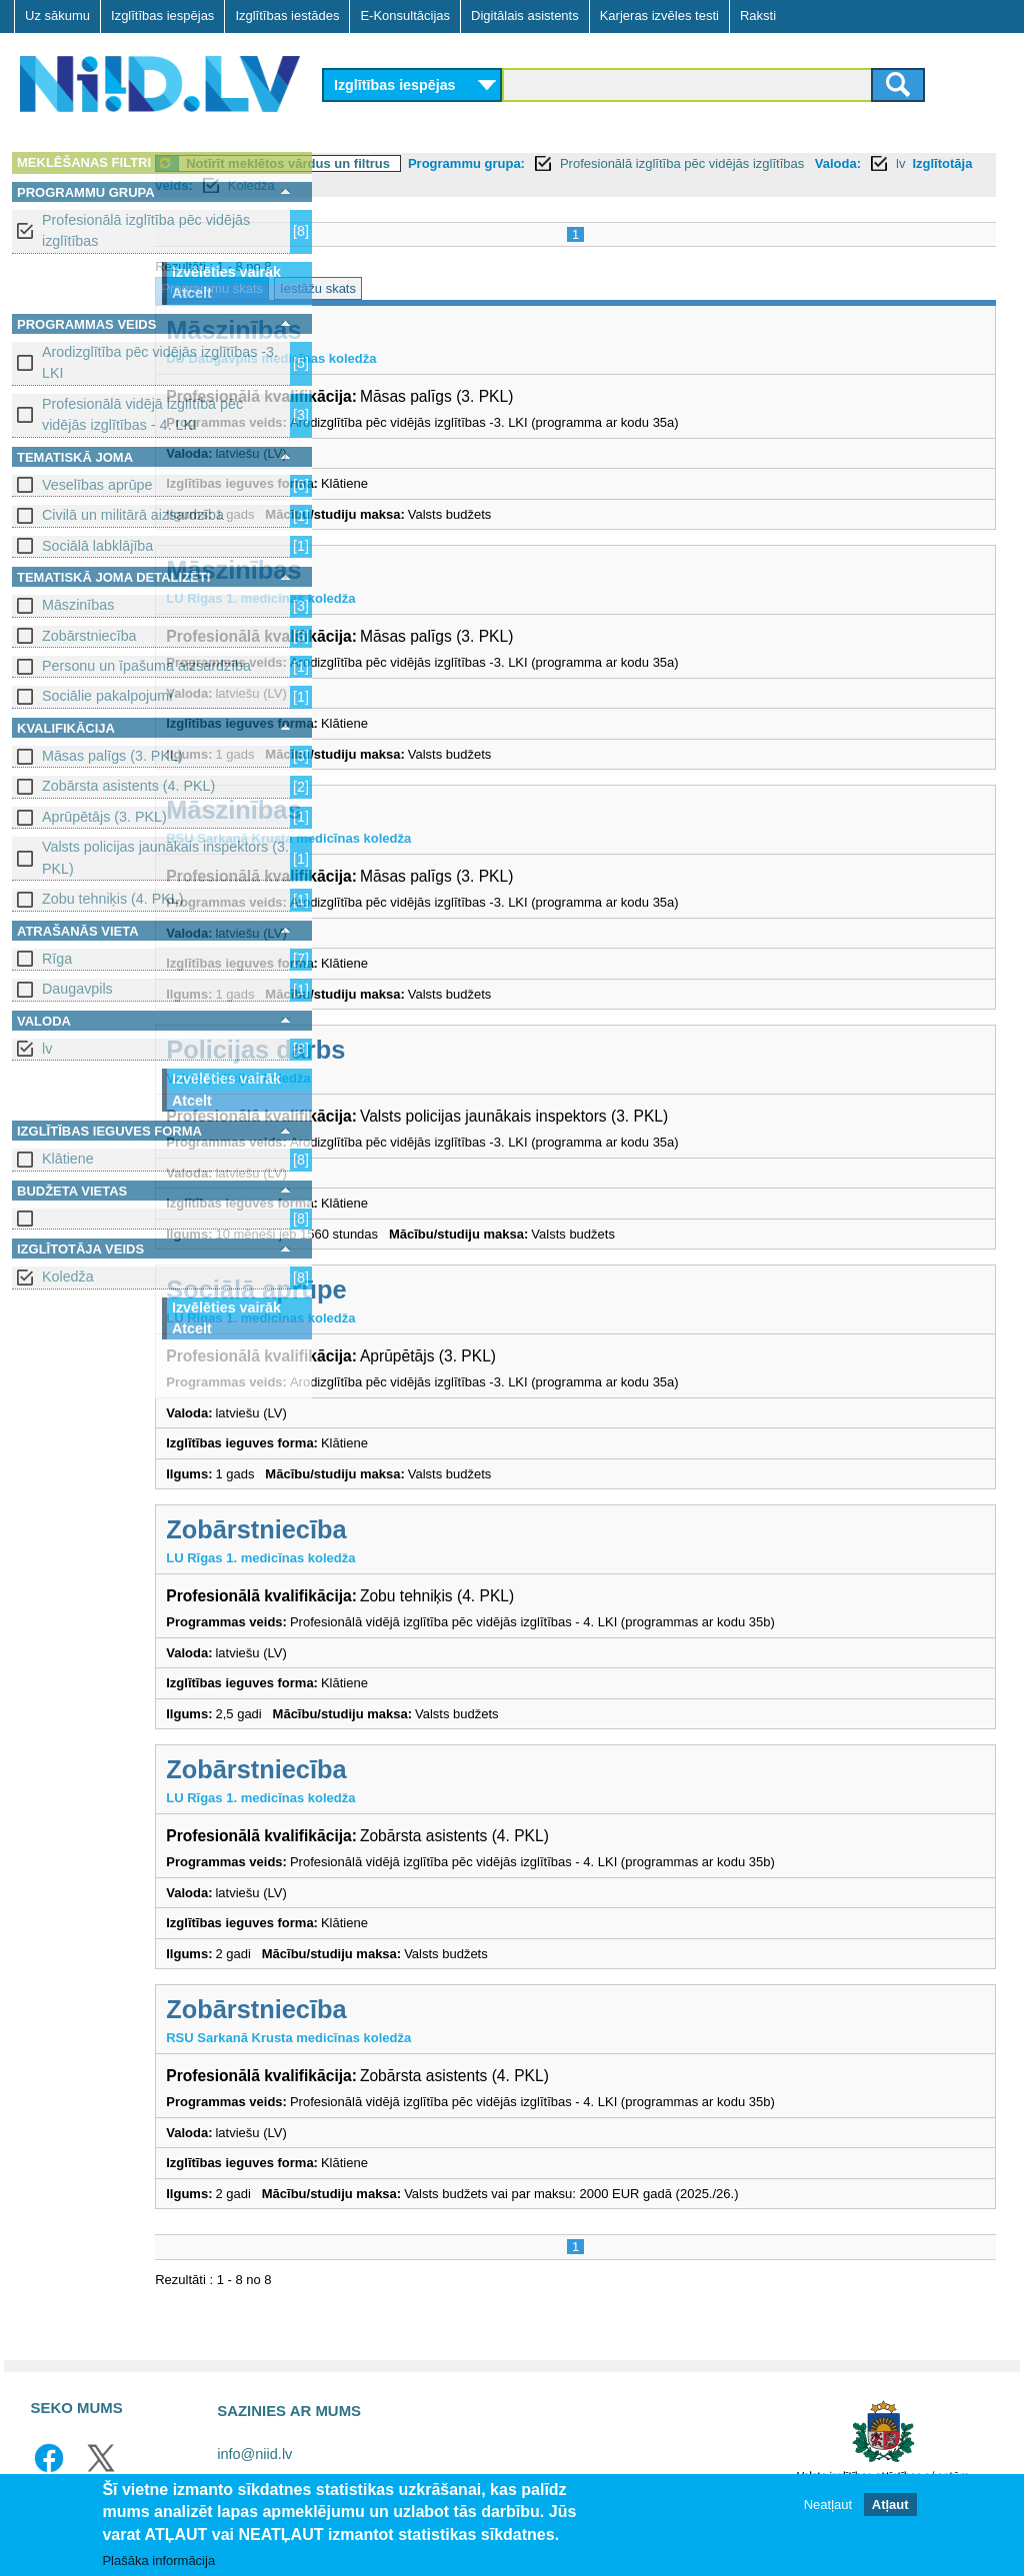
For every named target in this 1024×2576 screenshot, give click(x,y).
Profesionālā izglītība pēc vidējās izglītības (146, 230)
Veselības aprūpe (97, 485)
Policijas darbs (428, 1050)
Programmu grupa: (639, 163)
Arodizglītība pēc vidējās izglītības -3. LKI (160, 362)
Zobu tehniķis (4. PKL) (112, 899)
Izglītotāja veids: (483, 185)
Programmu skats (385, 288)
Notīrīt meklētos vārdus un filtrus (461, 163)
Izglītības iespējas (162, 15)
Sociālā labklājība (97, 546)
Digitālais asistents (525, 15)
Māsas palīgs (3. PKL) (112, 756)
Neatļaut (828, 2504)
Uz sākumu (57, 15)
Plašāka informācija (158, 2560)
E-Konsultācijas (405, 15)
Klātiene (68, 1159)
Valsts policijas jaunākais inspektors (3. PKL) (165, 857)
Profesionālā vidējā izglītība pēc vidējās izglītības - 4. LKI (142, 414)
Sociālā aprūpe (429, 1289)
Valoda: (358, 185)
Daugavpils (77, 989)
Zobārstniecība (89, 636)
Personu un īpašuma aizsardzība (146, 666)
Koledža (68, 1277)
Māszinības (78, 605)
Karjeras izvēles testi (659, 15)
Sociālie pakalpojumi (107, 696)
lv (47, 1049)
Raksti (758, 15)
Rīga (57, 959)
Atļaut (890, 2504)
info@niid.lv (254, 2454)
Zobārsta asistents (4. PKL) (128, 786)
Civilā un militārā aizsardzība (133, 515)
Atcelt (192, 293)
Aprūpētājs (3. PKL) (104, 817)
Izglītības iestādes (287, 15)
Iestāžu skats (491, 288)
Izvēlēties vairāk (226, 272)
